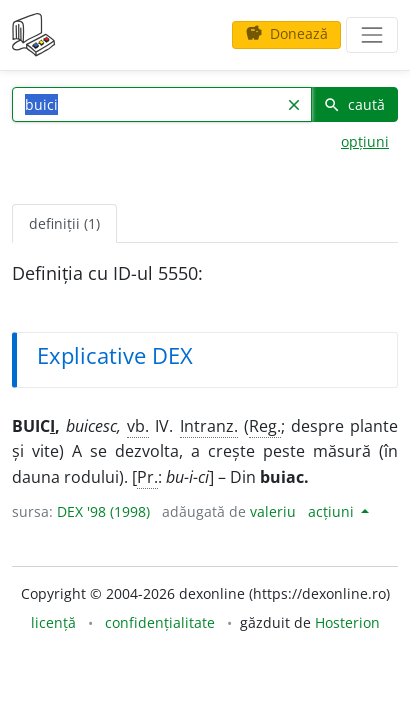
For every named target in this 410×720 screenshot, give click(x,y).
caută (354, 104)
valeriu (273, 511)
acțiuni (333, 511)
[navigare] (372, 35)
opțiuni (365, 141)
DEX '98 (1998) (103, 511)
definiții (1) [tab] (64, 223)
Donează (286, 33)
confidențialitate (160, 622)
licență (53, 622)
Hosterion (347, 622)
